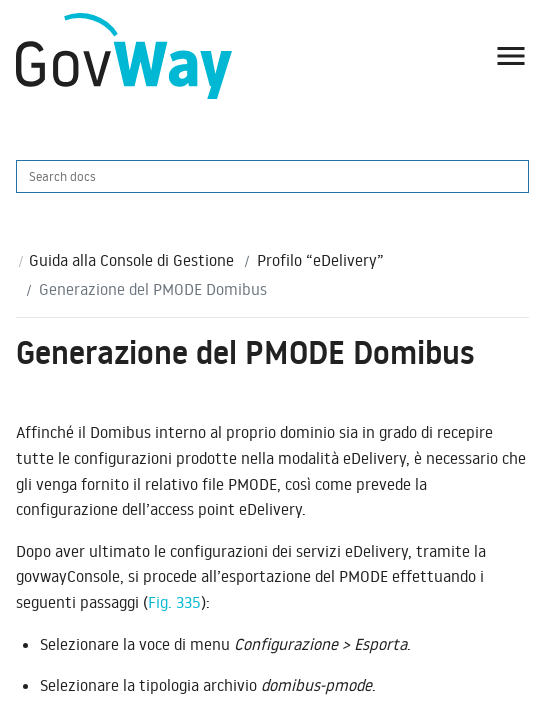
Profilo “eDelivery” (320, 260)
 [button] (511, 56)
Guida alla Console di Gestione (131, 260)
